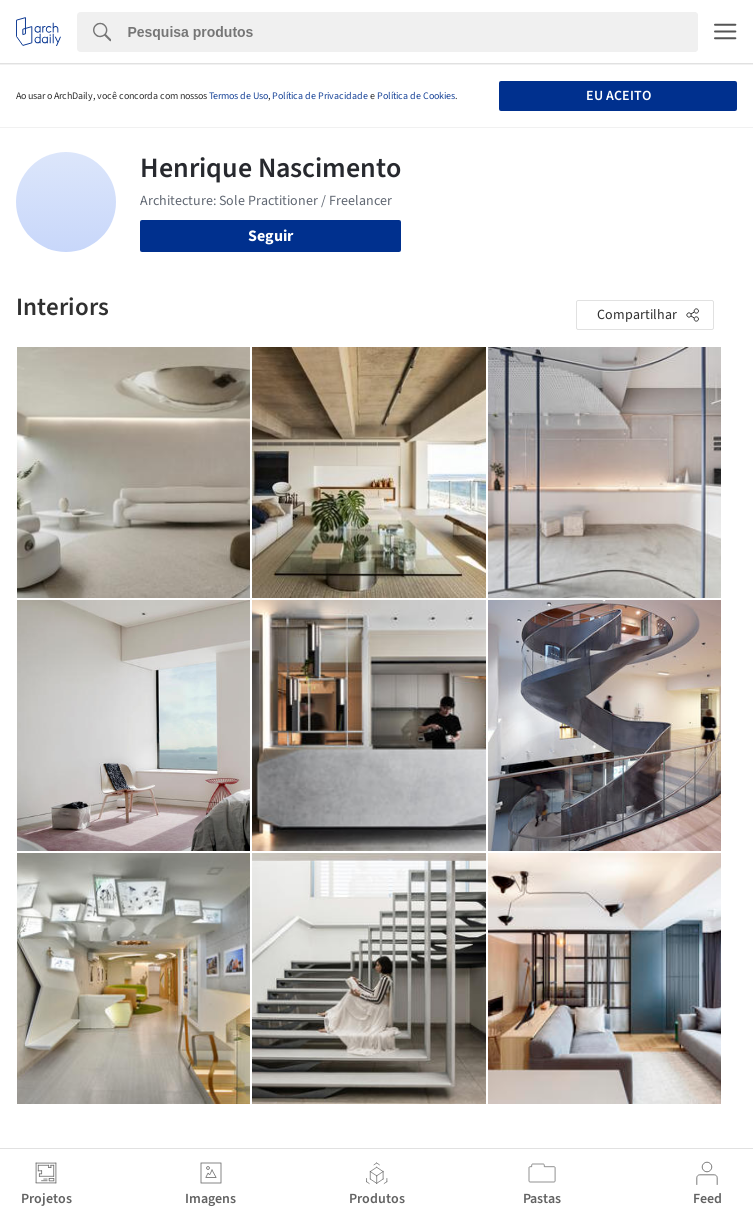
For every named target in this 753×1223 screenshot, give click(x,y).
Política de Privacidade (320, 96)
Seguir (270, 236)
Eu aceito (618, 96)
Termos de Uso (238, 96)
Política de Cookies (416, 96)
